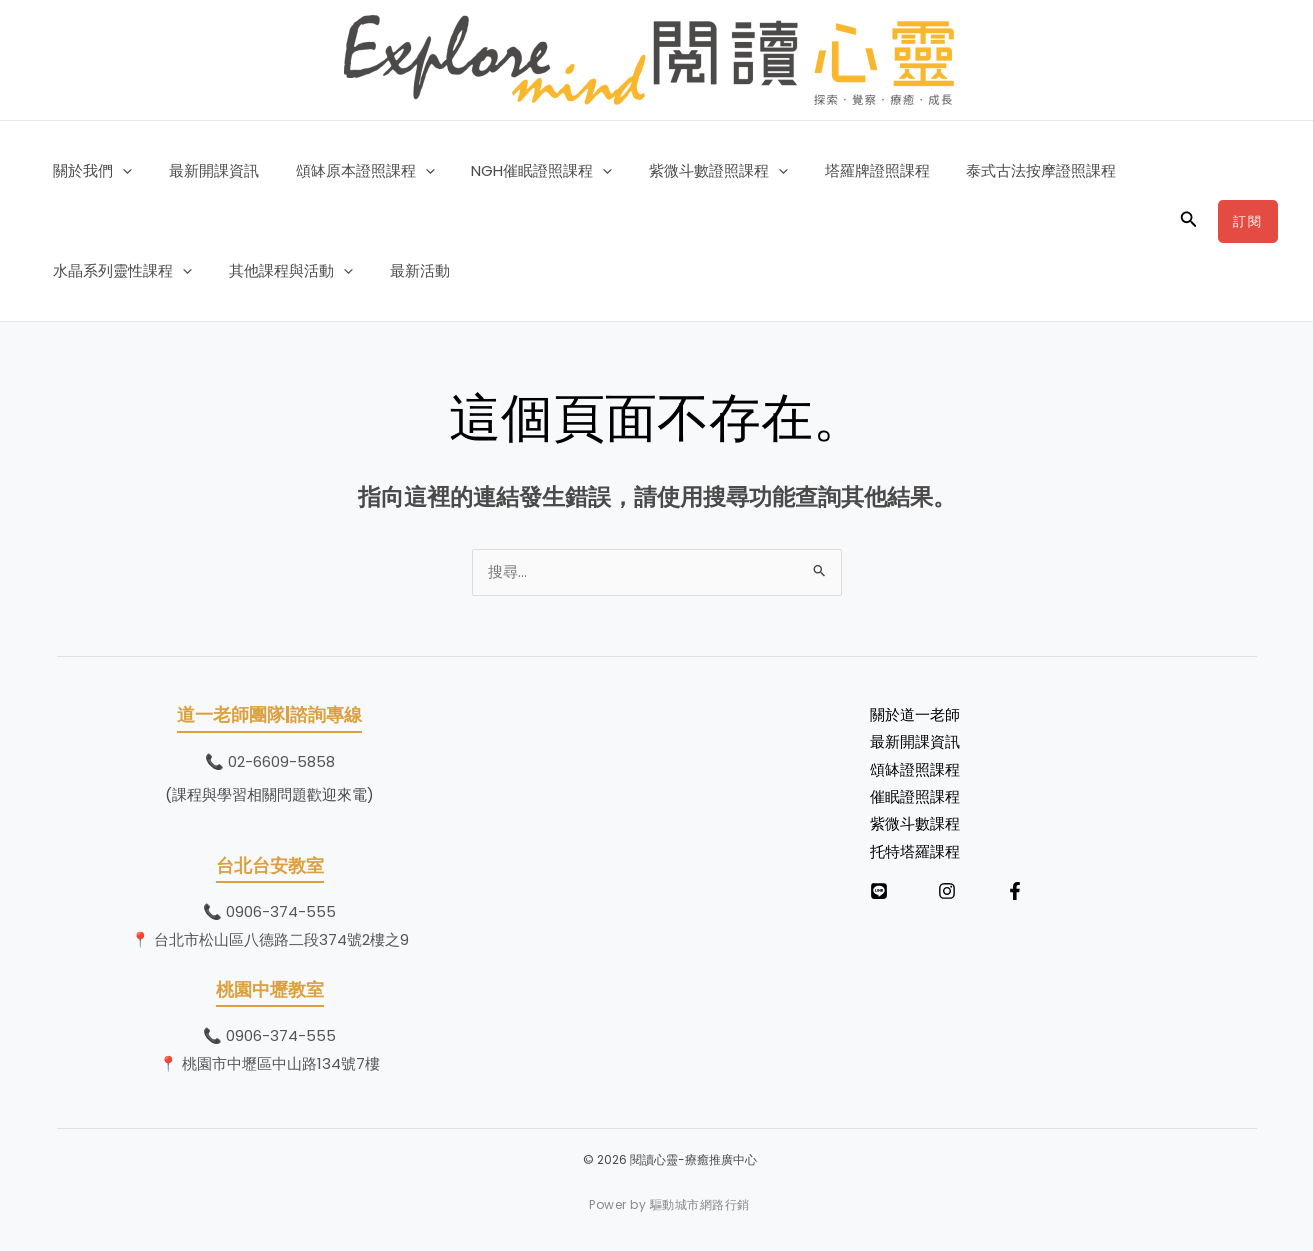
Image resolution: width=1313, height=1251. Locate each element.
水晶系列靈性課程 (119, 271)
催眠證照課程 (915, 801)
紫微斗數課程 (915, 828)
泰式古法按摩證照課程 (998, 170)
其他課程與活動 (281, 271)
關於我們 (89, 171)
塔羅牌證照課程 (840, 170)
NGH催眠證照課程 (518, 171)
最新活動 (403, 270)
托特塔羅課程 (915, 856)
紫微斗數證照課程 (688, 171)
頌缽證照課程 (915, 773)
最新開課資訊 (204, 170)
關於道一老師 (915, 717)
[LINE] (879, 896)
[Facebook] (1015, 896)
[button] (119, 171)
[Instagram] (947, 896)
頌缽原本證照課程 (348, 171)
